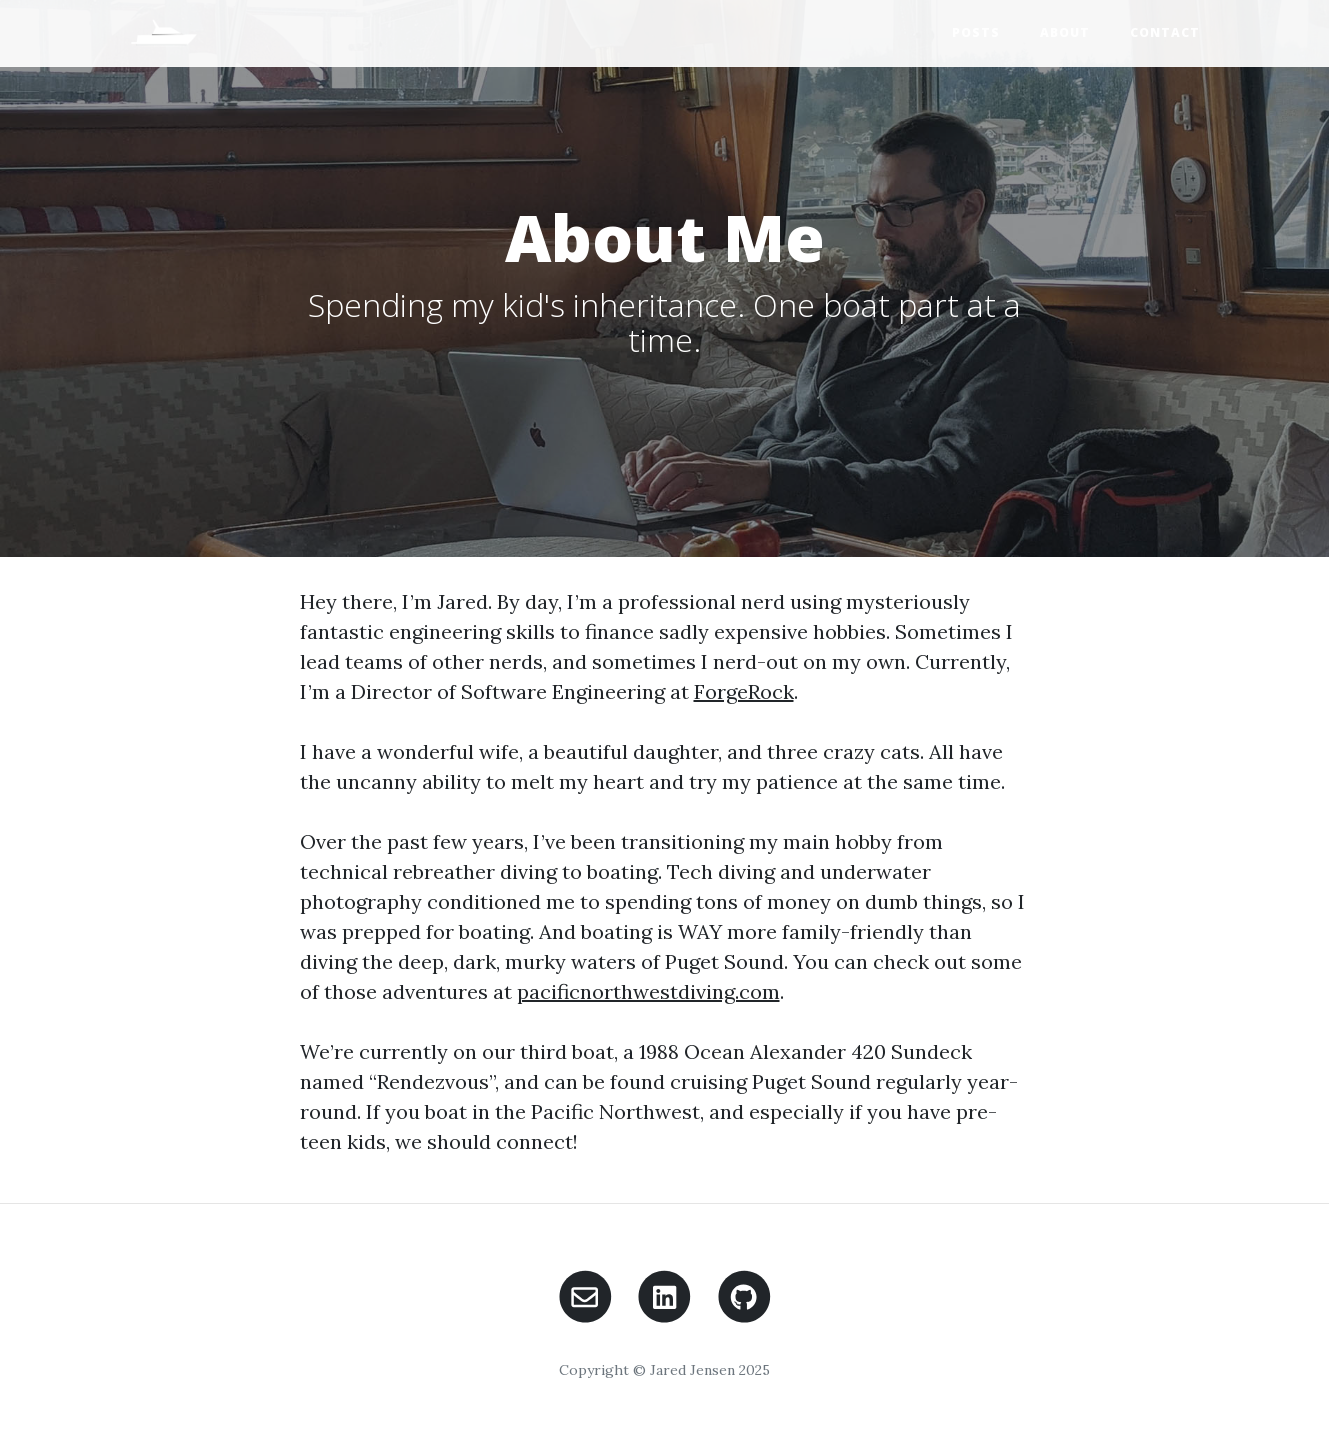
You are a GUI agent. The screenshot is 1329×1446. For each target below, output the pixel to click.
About (1065, 32)
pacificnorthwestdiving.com (648, 991)
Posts (976, 32)
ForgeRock (744, 691)
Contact (1165, 32)
